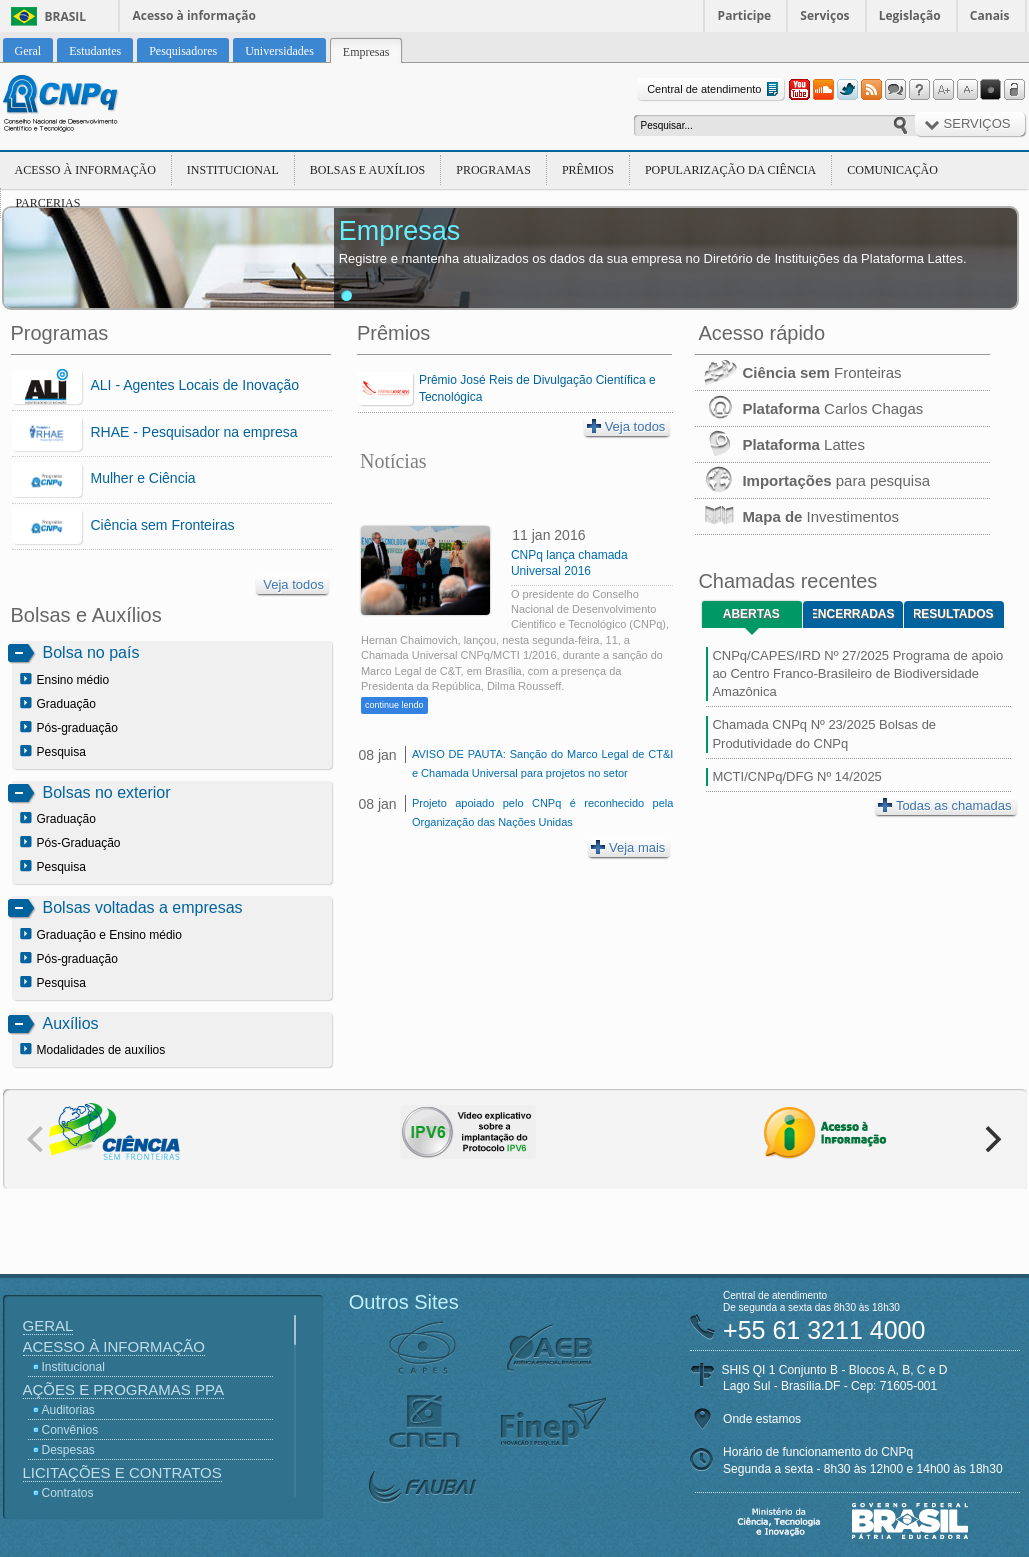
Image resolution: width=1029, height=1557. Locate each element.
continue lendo (394, 705)
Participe (745, 15)
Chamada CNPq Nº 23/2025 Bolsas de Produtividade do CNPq (824, 733)
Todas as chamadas (945, 805)
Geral (48, 1325)
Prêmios (588, 170)
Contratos (68, 1493)
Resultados (953, 614)
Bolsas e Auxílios (367, 170)
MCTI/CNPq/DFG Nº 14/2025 (796, 776)
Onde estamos (762, 1419)
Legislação (910, 15)
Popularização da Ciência (730, 170)
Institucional (233, 170)
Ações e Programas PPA (123, 1389)
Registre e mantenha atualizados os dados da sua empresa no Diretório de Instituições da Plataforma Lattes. (653, 258)
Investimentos (797, 516)
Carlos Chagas (809, 408)
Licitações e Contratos (122, 1472)
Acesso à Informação (85, 170)
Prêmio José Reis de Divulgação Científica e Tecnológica (537, 388)
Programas (493, 170)
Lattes (780, 444)
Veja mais (628, 847)
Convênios (70, 1430)
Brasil (66, 16)
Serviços (824, 15)
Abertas (751, 614)
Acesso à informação (194, 15)
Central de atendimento (714, 89)
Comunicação (892, 170)
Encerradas (853, 614)
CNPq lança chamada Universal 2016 (569, 563)
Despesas (68, 1450)
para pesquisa (812, 480)
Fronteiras (798, 372)
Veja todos (293, 584)
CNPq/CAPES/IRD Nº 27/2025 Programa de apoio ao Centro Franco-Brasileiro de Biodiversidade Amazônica (857, 673)
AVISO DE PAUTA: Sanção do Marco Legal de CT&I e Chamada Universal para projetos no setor (542, 763)
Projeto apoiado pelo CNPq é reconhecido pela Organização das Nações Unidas (542, 812)
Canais (990, 15)
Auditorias (68, 1410)
